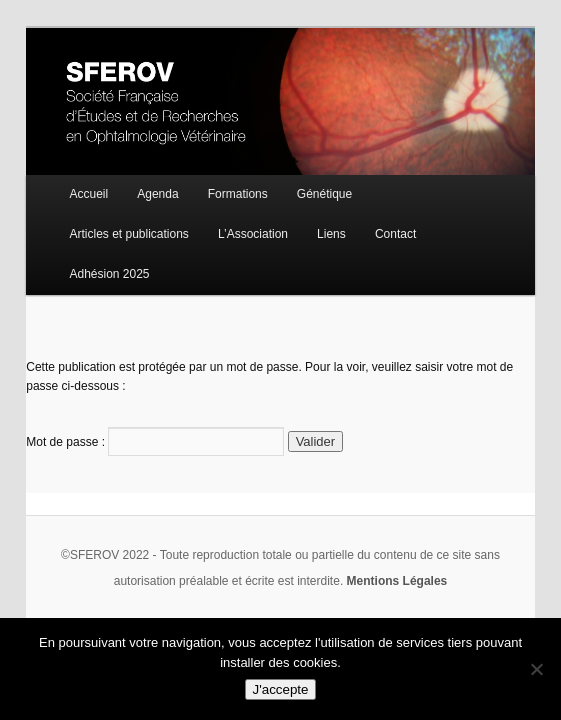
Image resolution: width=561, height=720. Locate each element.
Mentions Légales (397, 581)
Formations (238, 194)
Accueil (88, 194)
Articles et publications (128, 234)
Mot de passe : (155, 442)
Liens (331, 234)
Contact (395, 234)
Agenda (157, 194)
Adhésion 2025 (109, 274)
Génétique (324, 194)
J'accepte (281, 689)
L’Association (253, 234)
